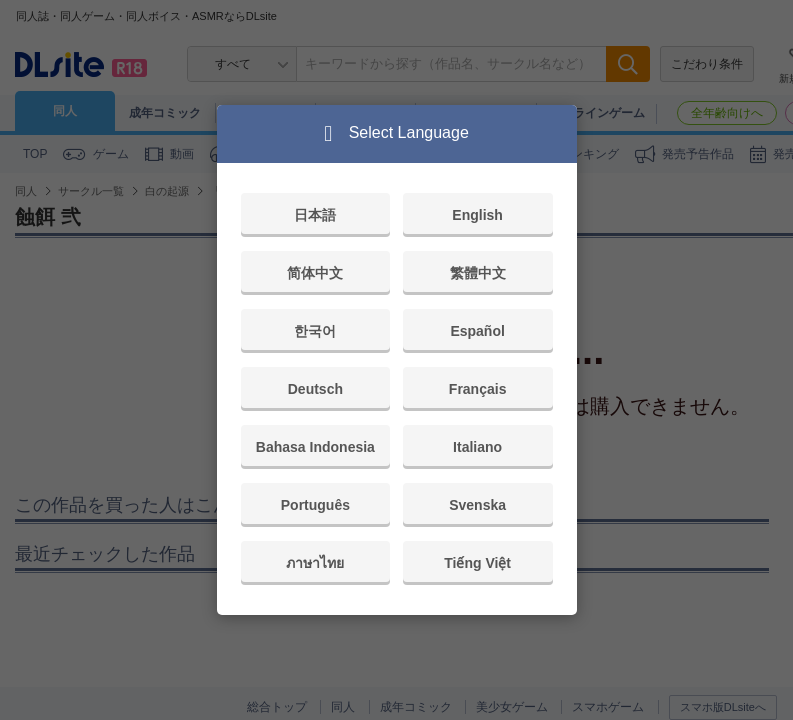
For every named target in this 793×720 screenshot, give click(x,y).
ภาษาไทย (315, 563)
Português (315, 505)
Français (478, 389)
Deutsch (315, 389)
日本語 (315, 215)
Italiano (477, 447)
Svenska (477, 505)
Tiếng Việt (477, 563)
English (477, 215)
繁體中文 (478, 273)
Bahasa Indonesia (315, 447)
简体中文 (315, 273)
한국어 (315, 331)
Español (477, 331)
